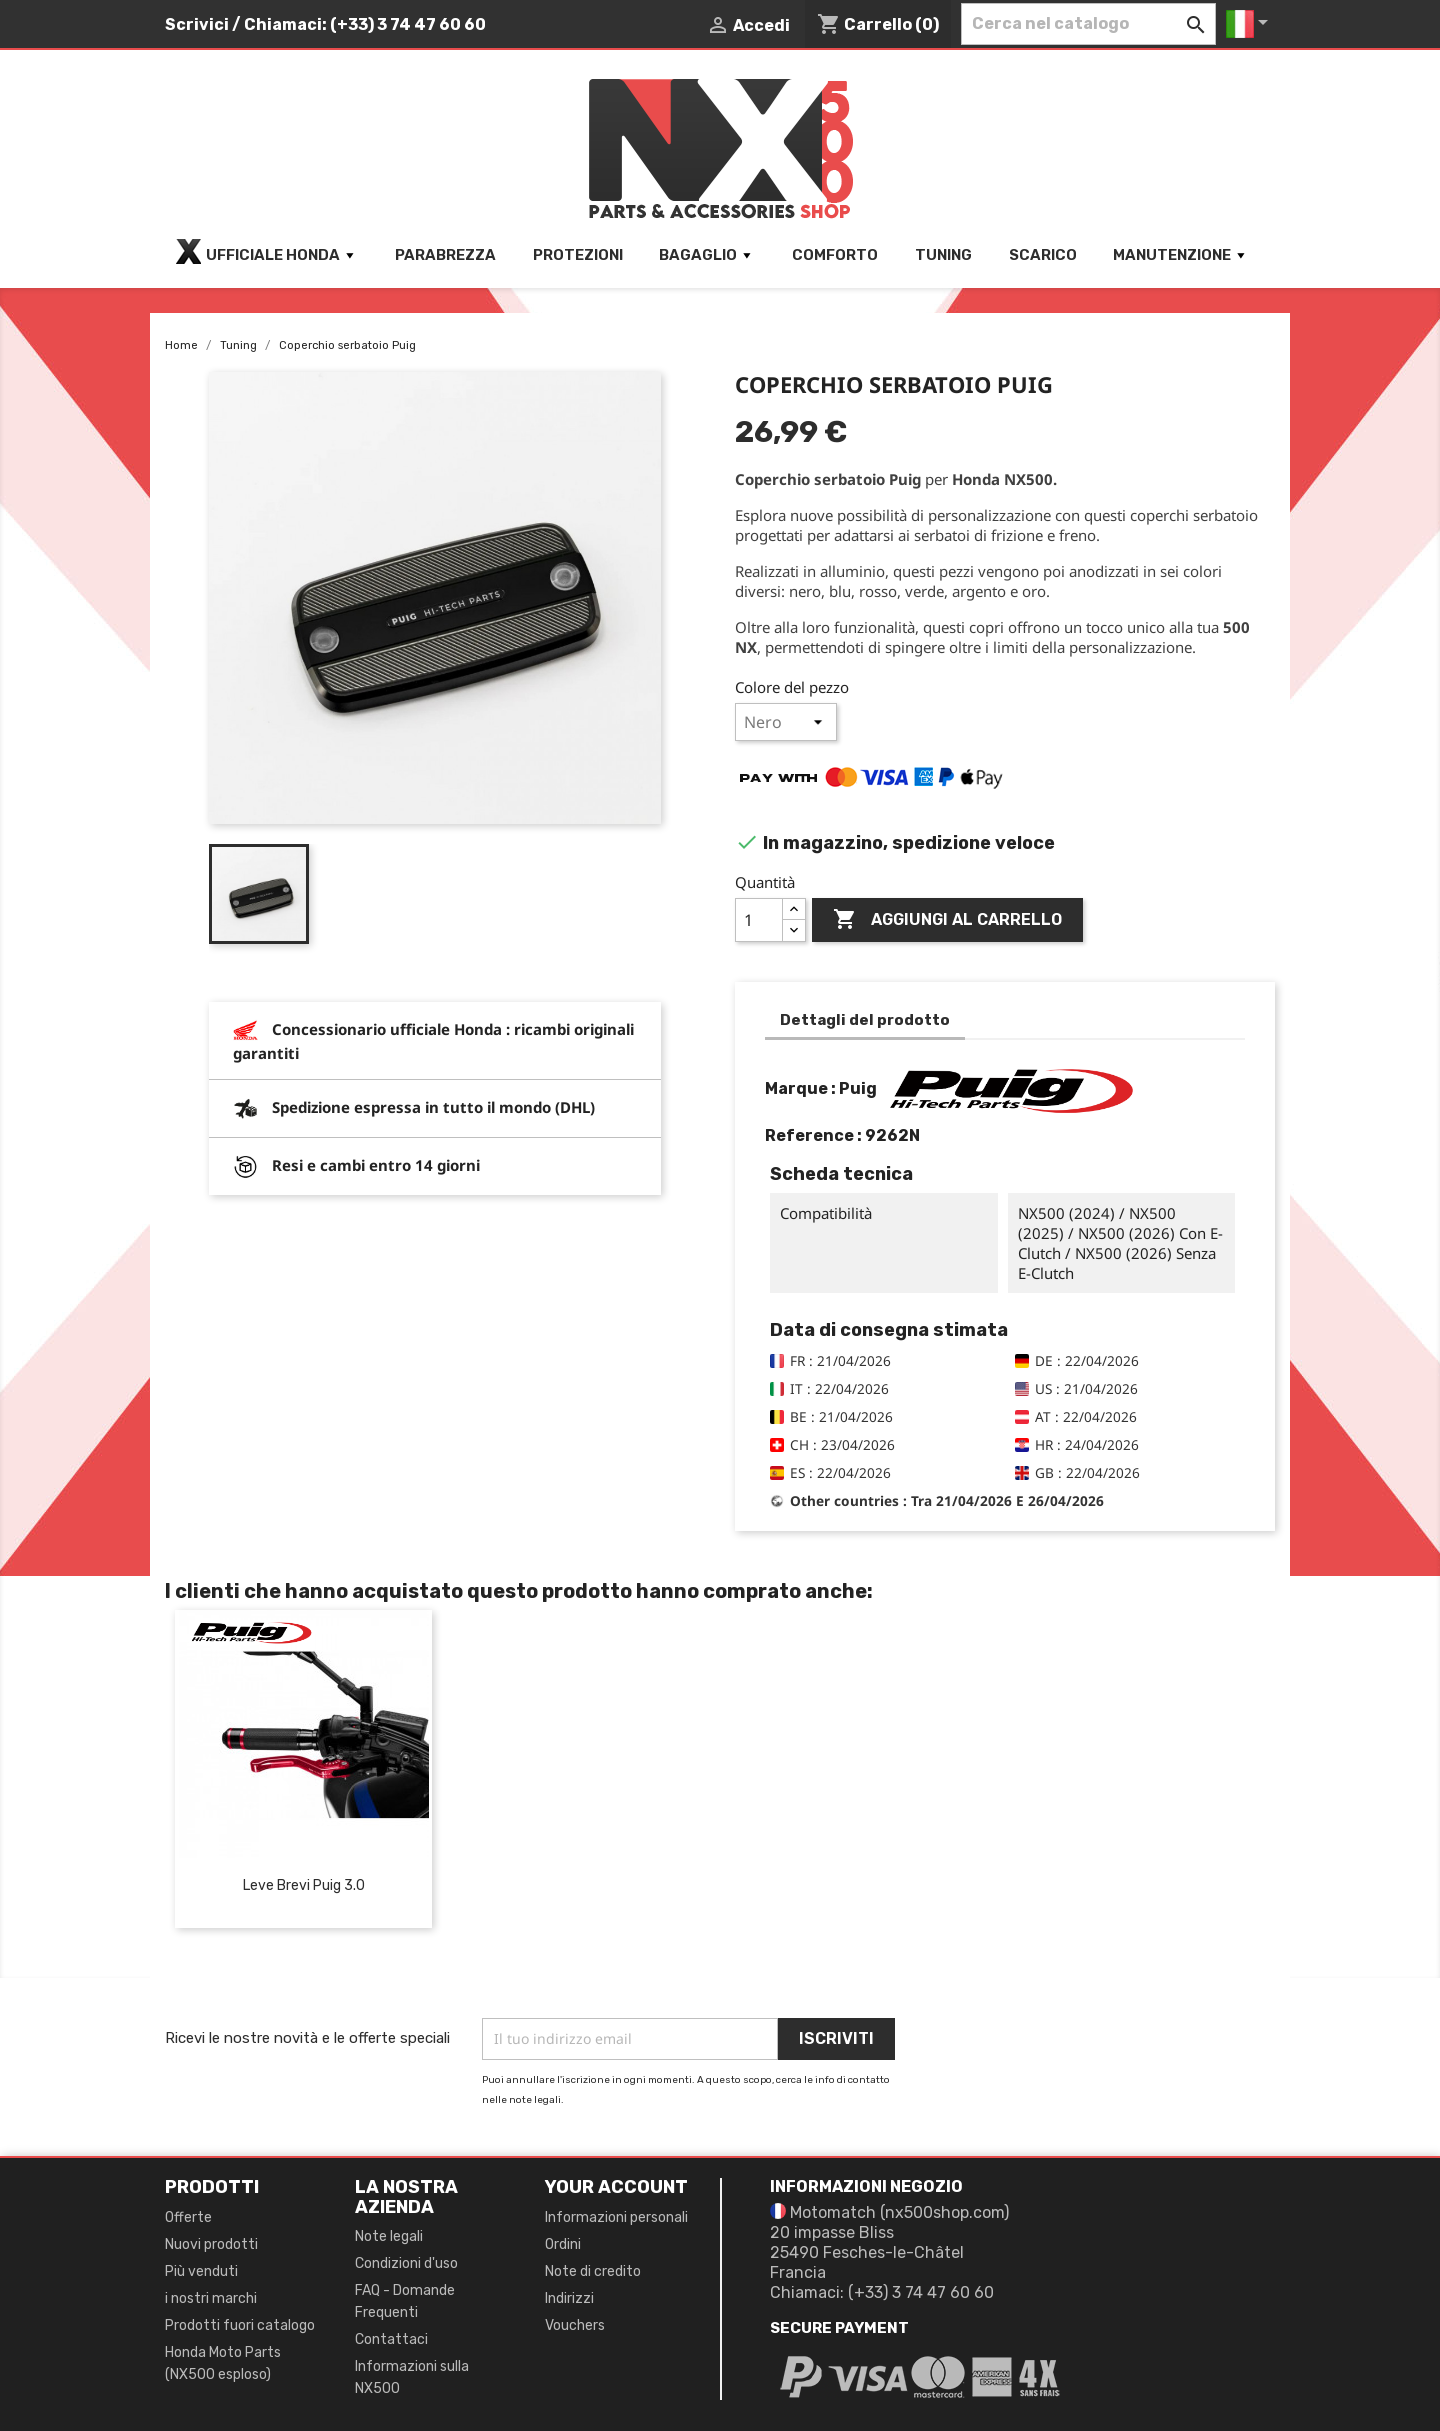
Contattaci (391, 2339)
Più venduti (201, 2271)
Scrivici (197, 24)
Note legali (389, 2236)
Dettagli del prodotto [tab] (865, 1020)
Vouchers (575, 2325)
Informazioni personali (616, 2217)
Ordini (563, 2244)
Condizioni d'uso (406, 2263)
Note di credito (593, 2271)
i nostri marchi (211, 2298)
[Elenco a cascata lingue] (1250, 24)
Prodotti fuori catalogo (240, 2325)
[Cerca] (1088, 24)
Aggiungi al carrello (947, 920)
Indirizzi (569, 2298)
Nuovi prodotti (211, 2244)
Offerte (188, 2217)
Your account (616, 2187)
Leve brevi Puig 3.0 (304, 1885)
